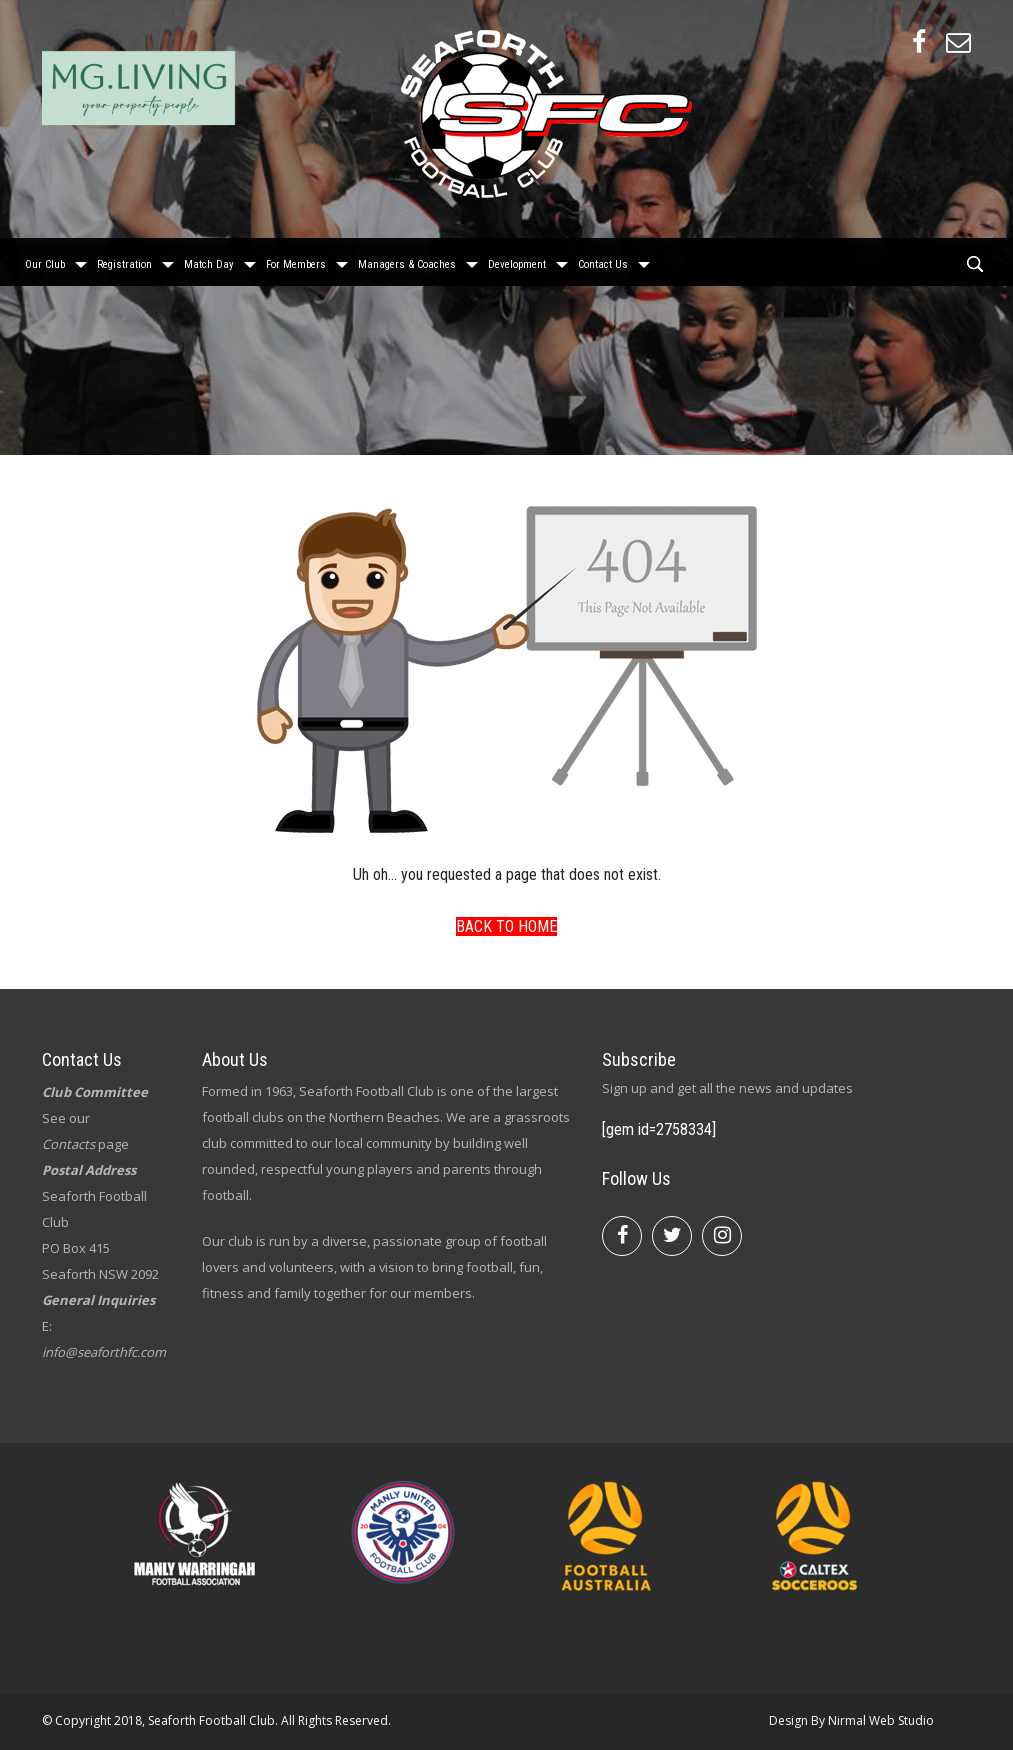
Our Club (45, 259)
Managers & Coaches (407, 259)
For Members (296, 259)
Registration (124, 259)
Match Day (209, 259)
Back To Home (506, 926)
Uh (361, 874)
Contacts (68, 1144)
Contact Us (603, 259)
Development (517, 259)
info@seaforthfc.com (104, 1352)
